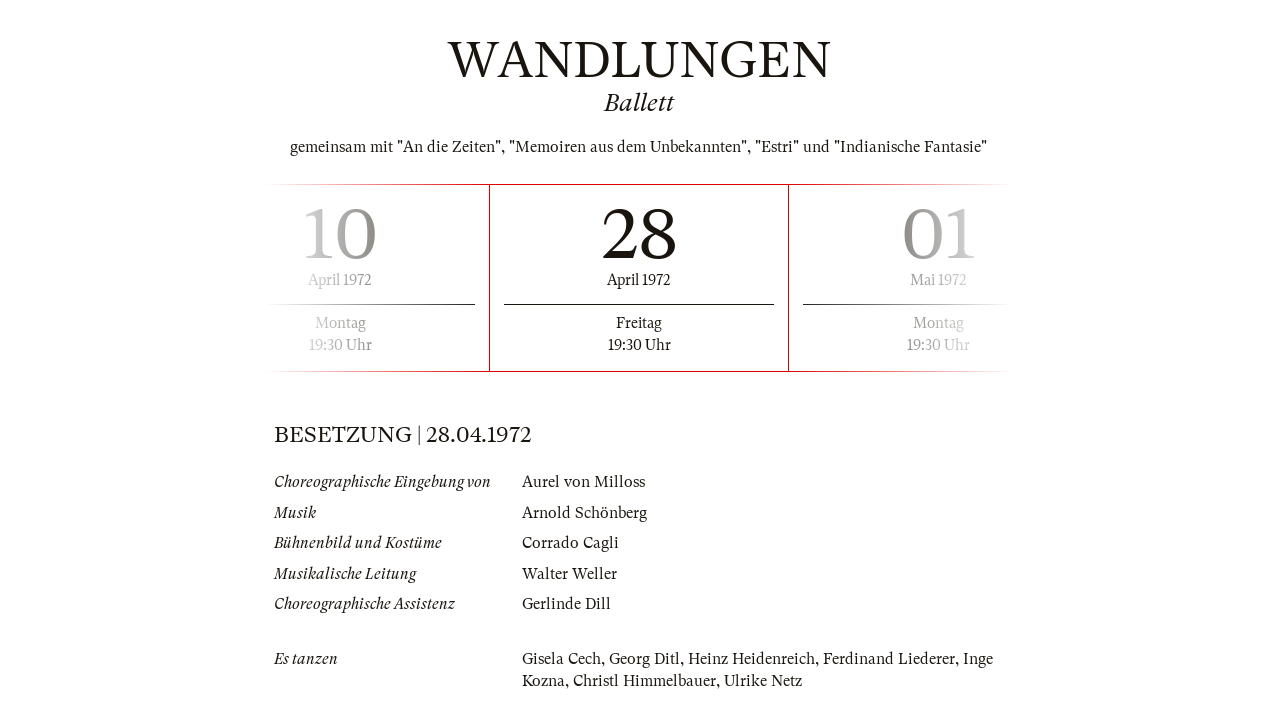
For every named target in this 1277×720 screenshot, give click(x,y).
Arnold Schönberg (584, 513)
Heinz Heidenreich (751, 659)
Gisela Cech (561, 659)
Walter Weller (569, 574)
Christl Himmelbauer (644, 681)
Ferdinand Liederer (889, 659)
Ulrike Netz (763, 681)
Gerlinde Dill (566, 604)
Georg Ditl (644, 659)
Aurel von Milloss (583, 482)
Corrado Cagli (570, 543)
